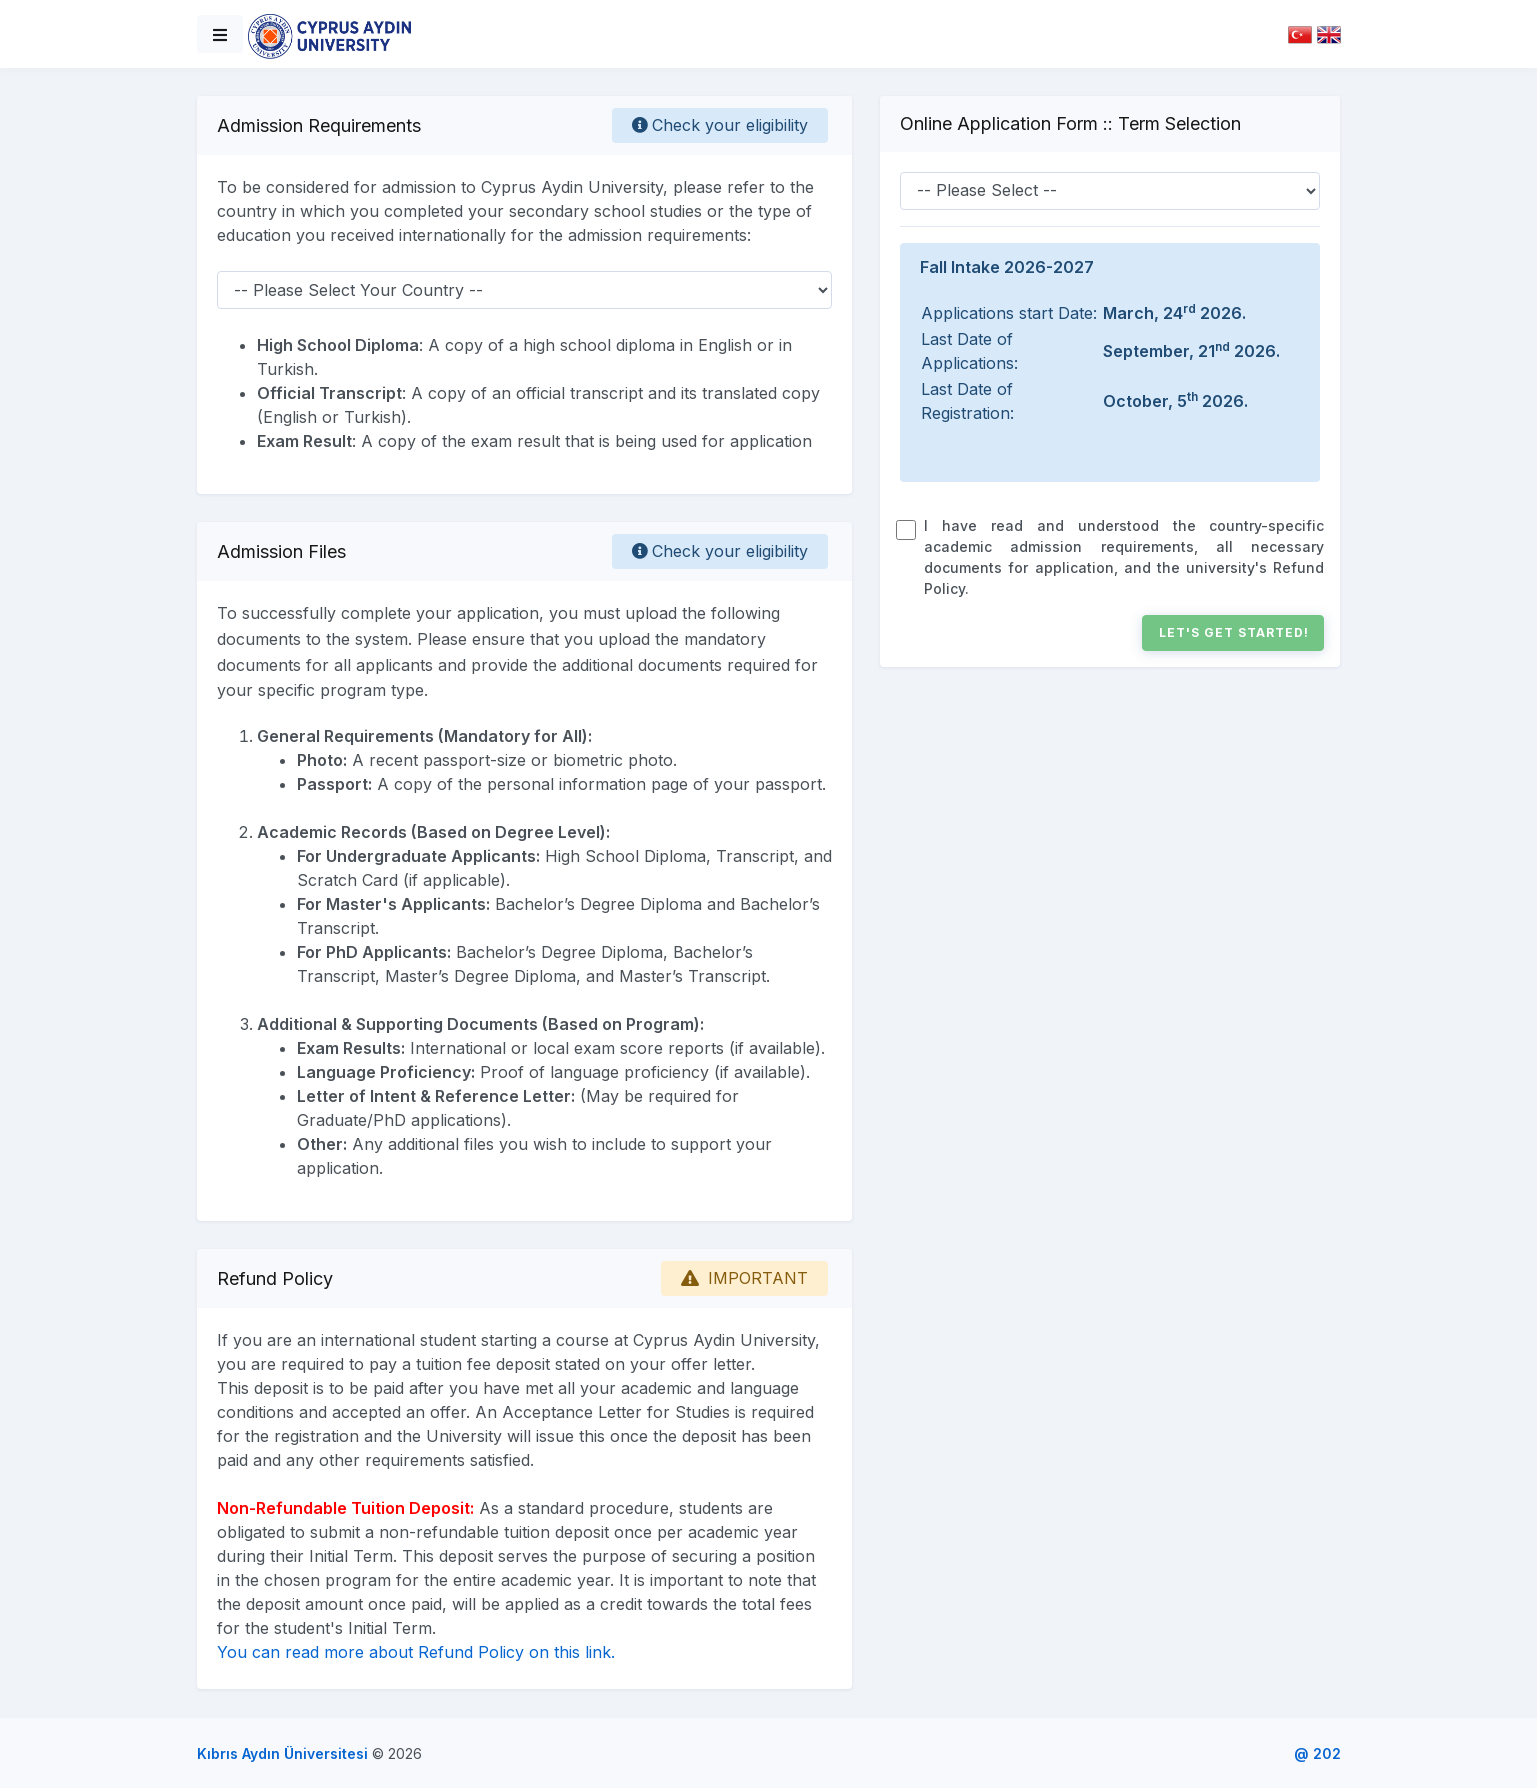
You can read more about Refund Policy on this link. (416, 1652)
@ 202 (1317, 1753)
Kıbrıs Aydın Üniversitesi (282, 1753)
